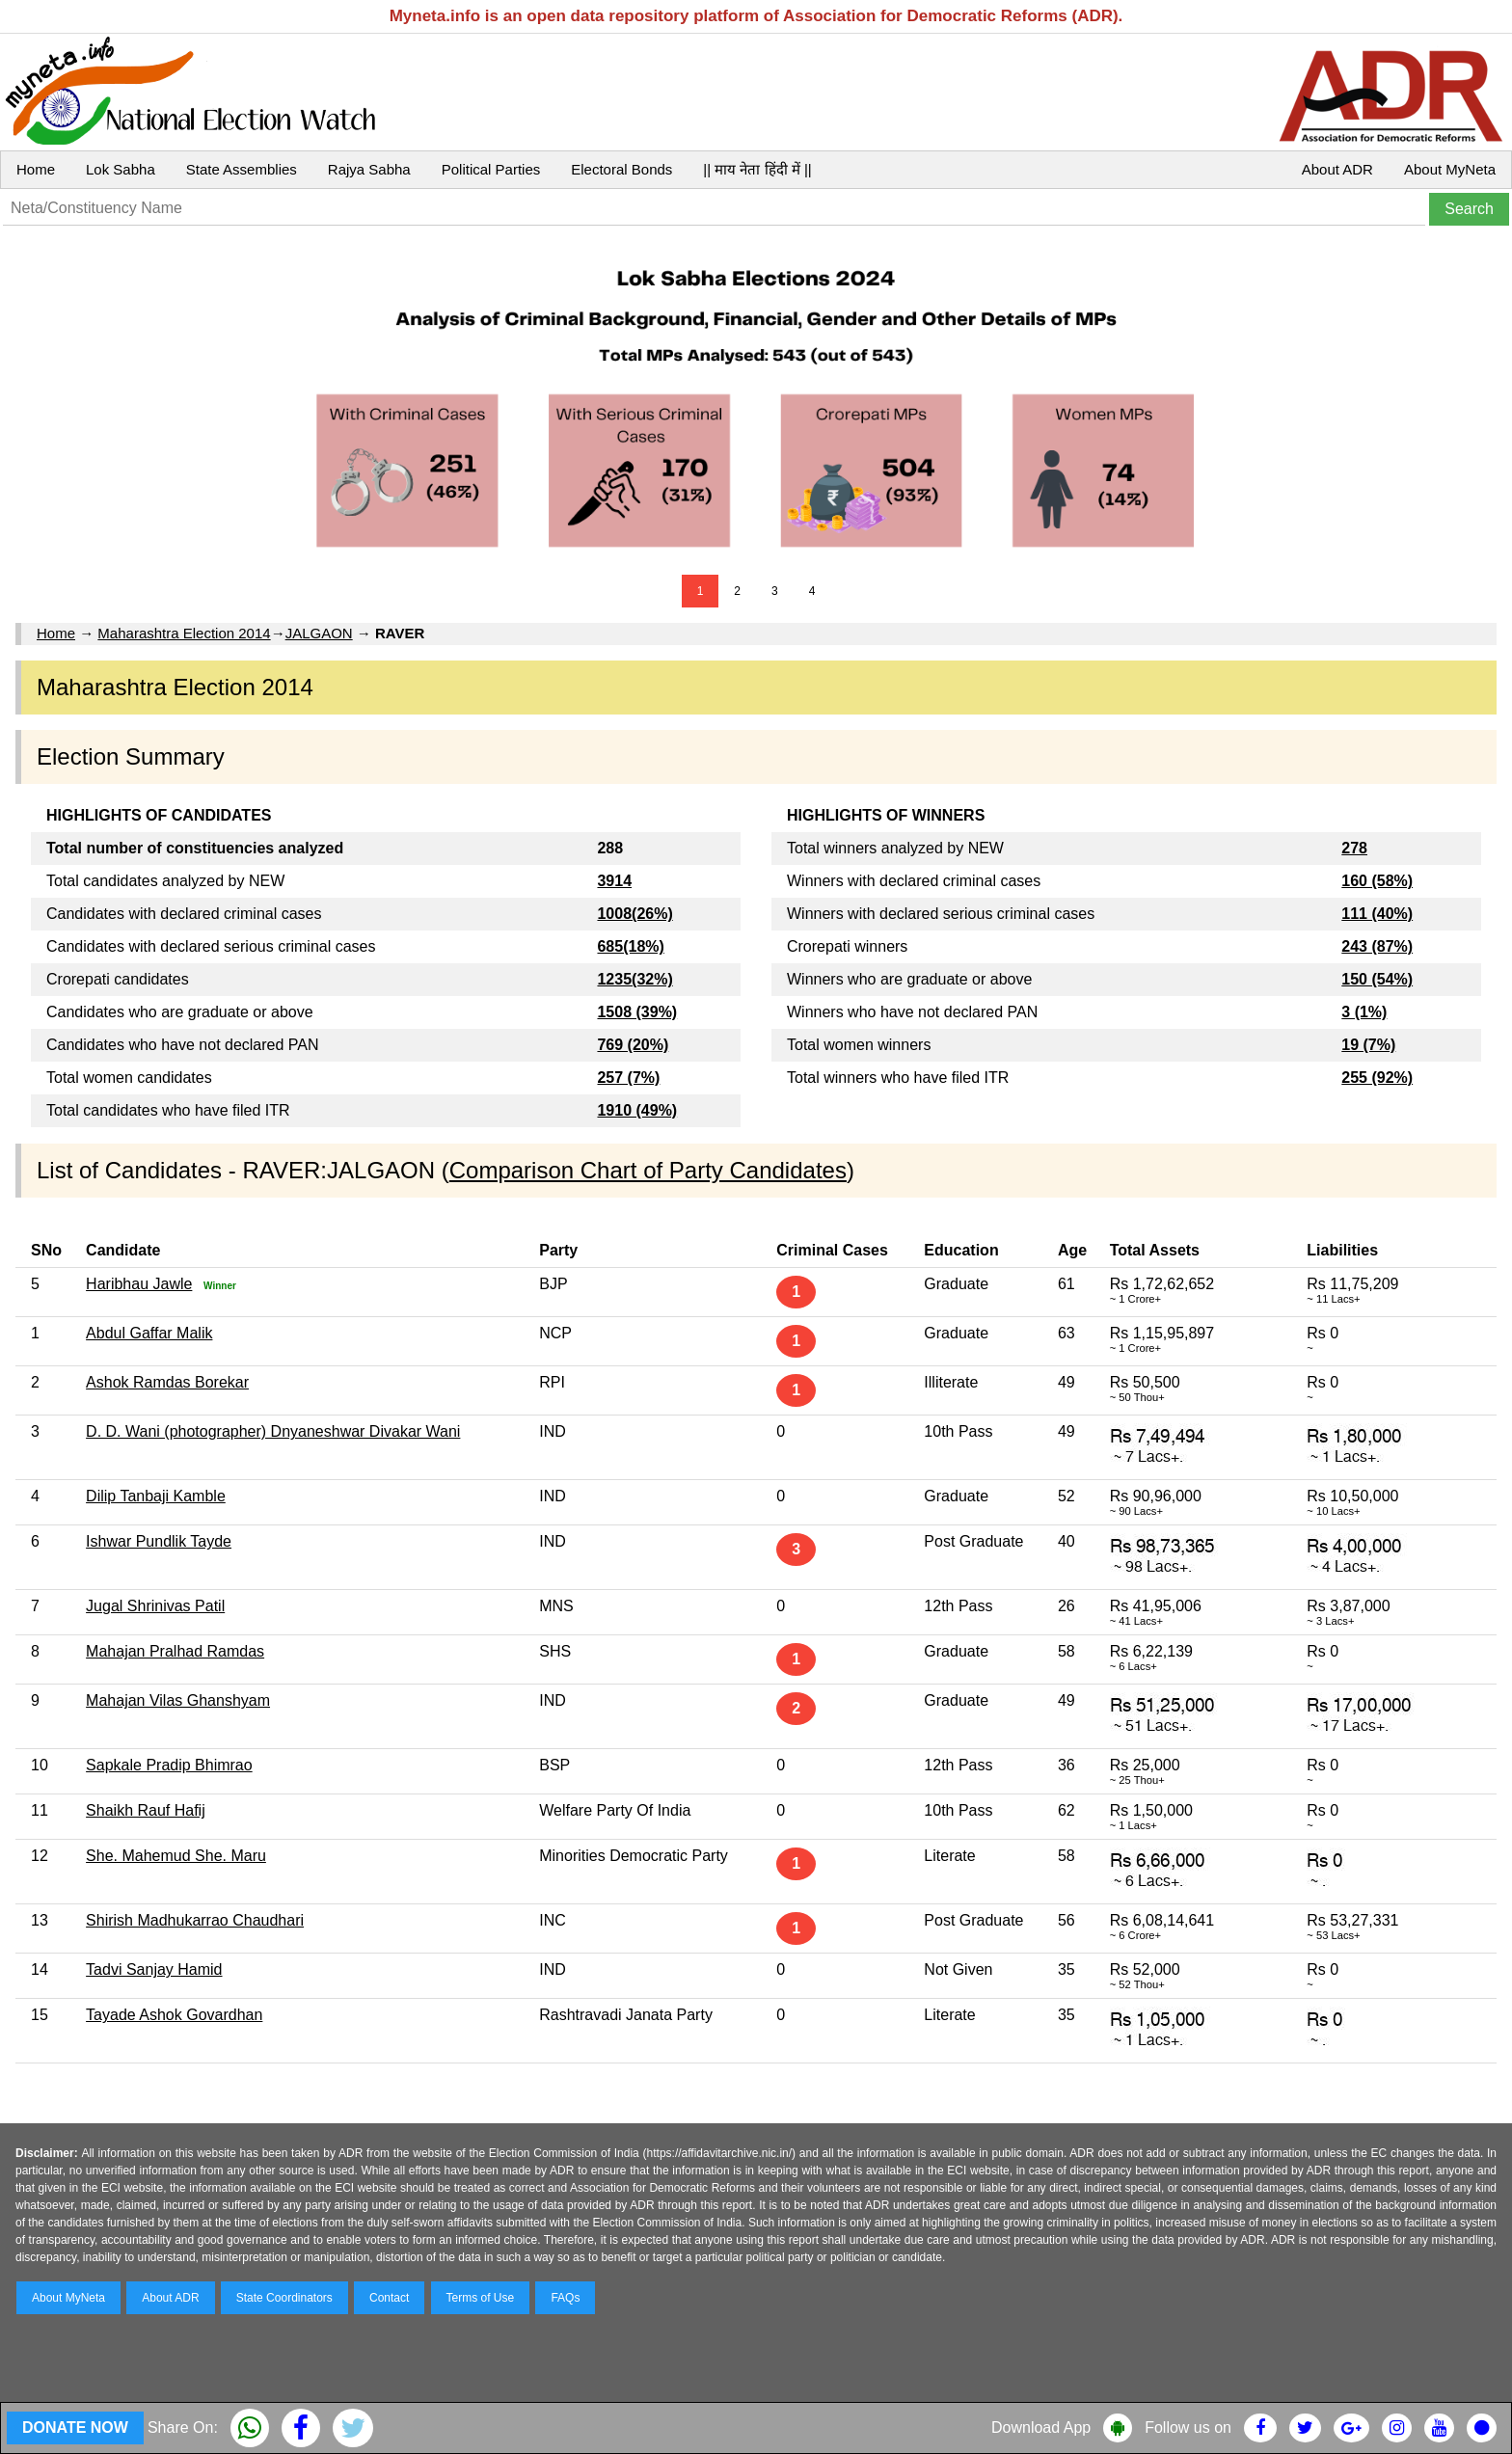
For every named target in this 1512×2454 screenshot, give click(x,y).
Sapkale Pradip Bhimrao (169, 1765)
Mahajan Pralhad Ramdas (175, 1651)
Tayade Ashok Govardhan (174, 2015)
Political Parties (491, 169)
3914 (614, 881)
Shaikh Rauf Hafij (145, 1810)
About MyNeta (1450, 169)
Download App (1041, 2427)
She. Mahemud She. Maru (176, 1855)
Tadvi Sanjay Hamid (154, 1969)
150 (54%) (1377, 979)
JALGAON (319, 633)
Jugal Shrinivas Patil (155, 1606)
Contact (389, 2298)
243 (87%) (1377, 946)
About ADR (1337, 169)
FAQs (565, 2298)
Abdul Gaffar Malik (149, 1333)
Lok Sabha (120, 169)
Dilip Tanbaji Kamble (156, 1496)
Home (35, 169)
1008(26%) (634, 913)
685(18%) (630, 946)
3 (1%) (1364, 1012)
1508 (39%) (637, 1012)
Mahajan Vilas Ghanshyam (178, 1700)
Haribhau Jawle (139, 1284)
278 (1354, 848)
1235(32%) (634, 979)
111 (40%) (1377, 913)
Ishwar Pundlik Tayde (158, 1541)
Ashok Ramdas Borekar (167, 1382)
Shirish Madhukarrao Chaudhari (195, 1920)
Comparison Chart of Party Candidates (648, 1170)
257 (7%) (628, 1077)
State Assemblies (241, 169)
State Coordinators (284, 2298)
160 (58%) (1377, 881)
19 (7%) (1368, 1045)
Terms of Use (480, 2298)
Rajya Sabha (369, 169)
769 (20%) (632, 1045)
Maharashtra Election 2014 (183, 633)
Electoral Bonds (621, 169)
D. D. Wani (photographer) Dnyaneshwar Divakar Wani (273, 1431)
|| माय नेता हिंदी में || (757, 169)
